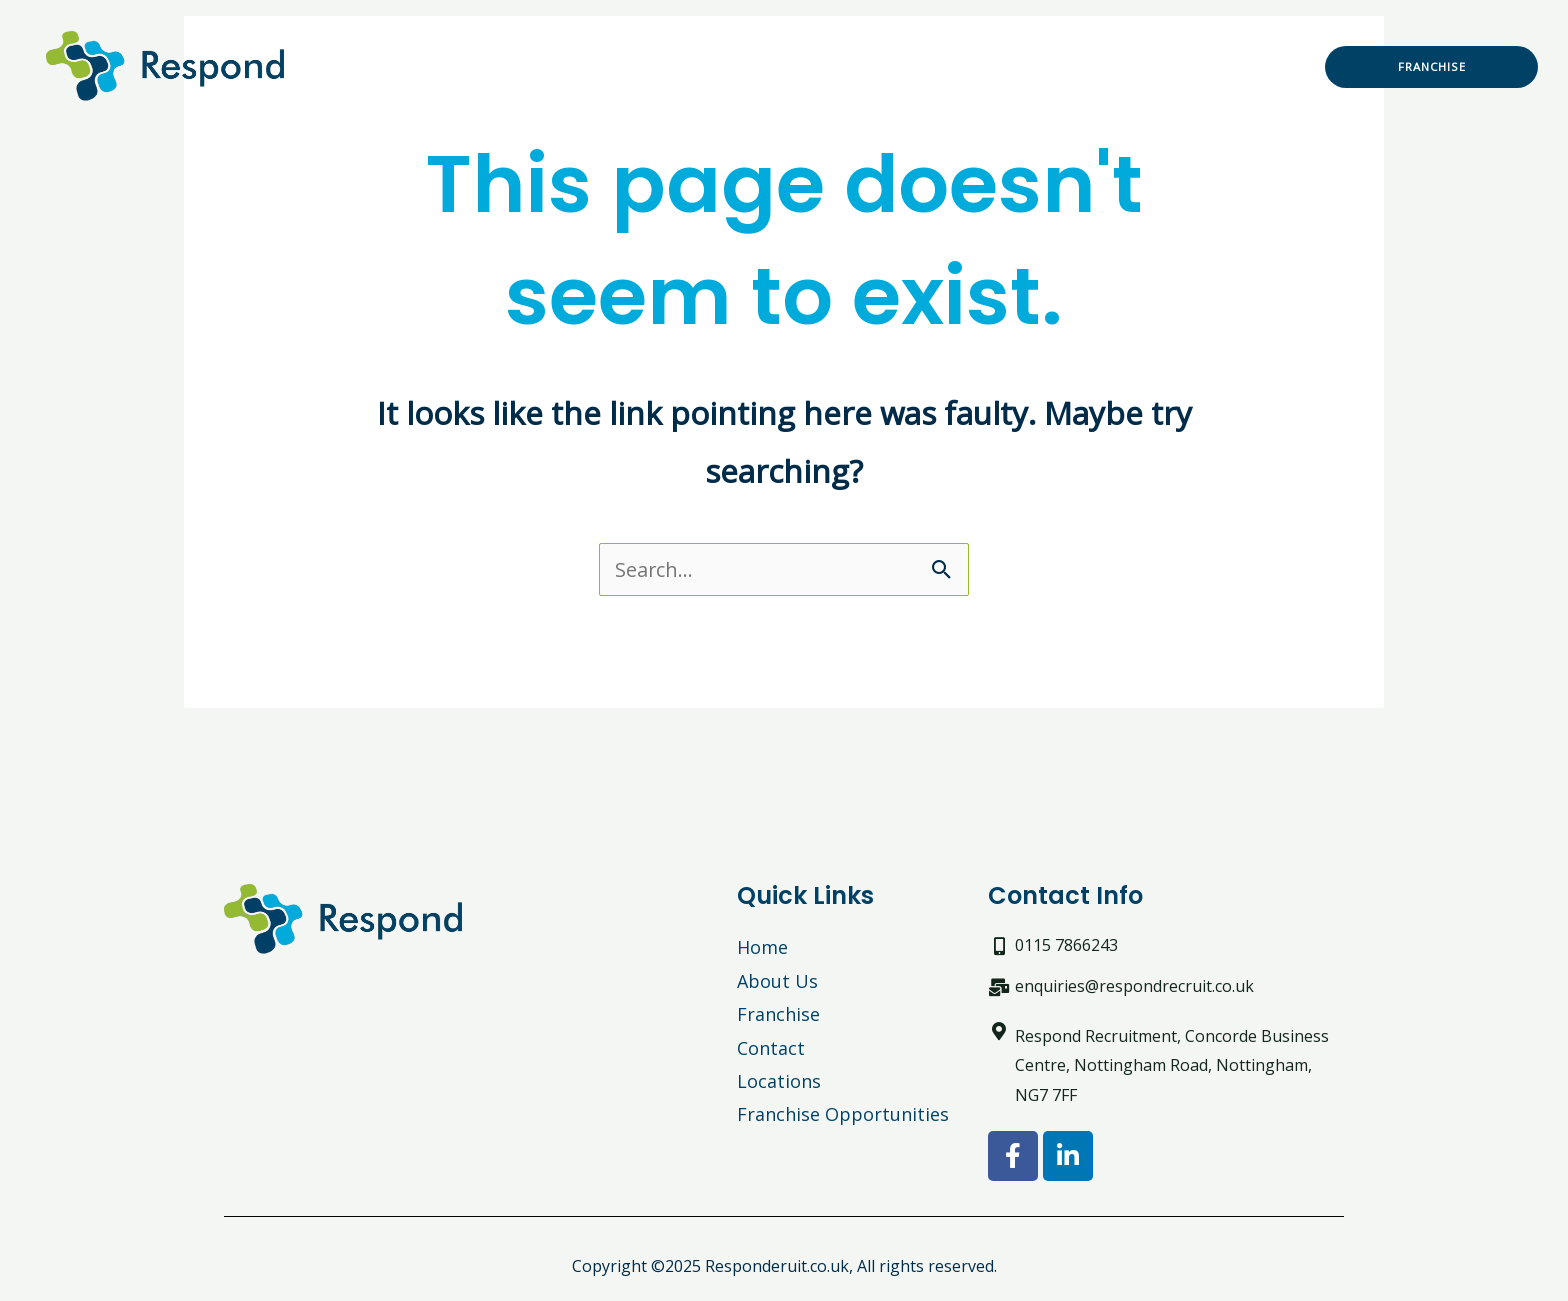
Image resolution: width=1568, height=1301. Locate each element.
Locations (759, 89)
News (1218, 43)
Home (419, 43)
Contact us (871, 89)
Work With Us (778, 43)
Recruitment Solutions (576, 43)
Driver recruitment (954, 43)
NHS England (1115, 43)
